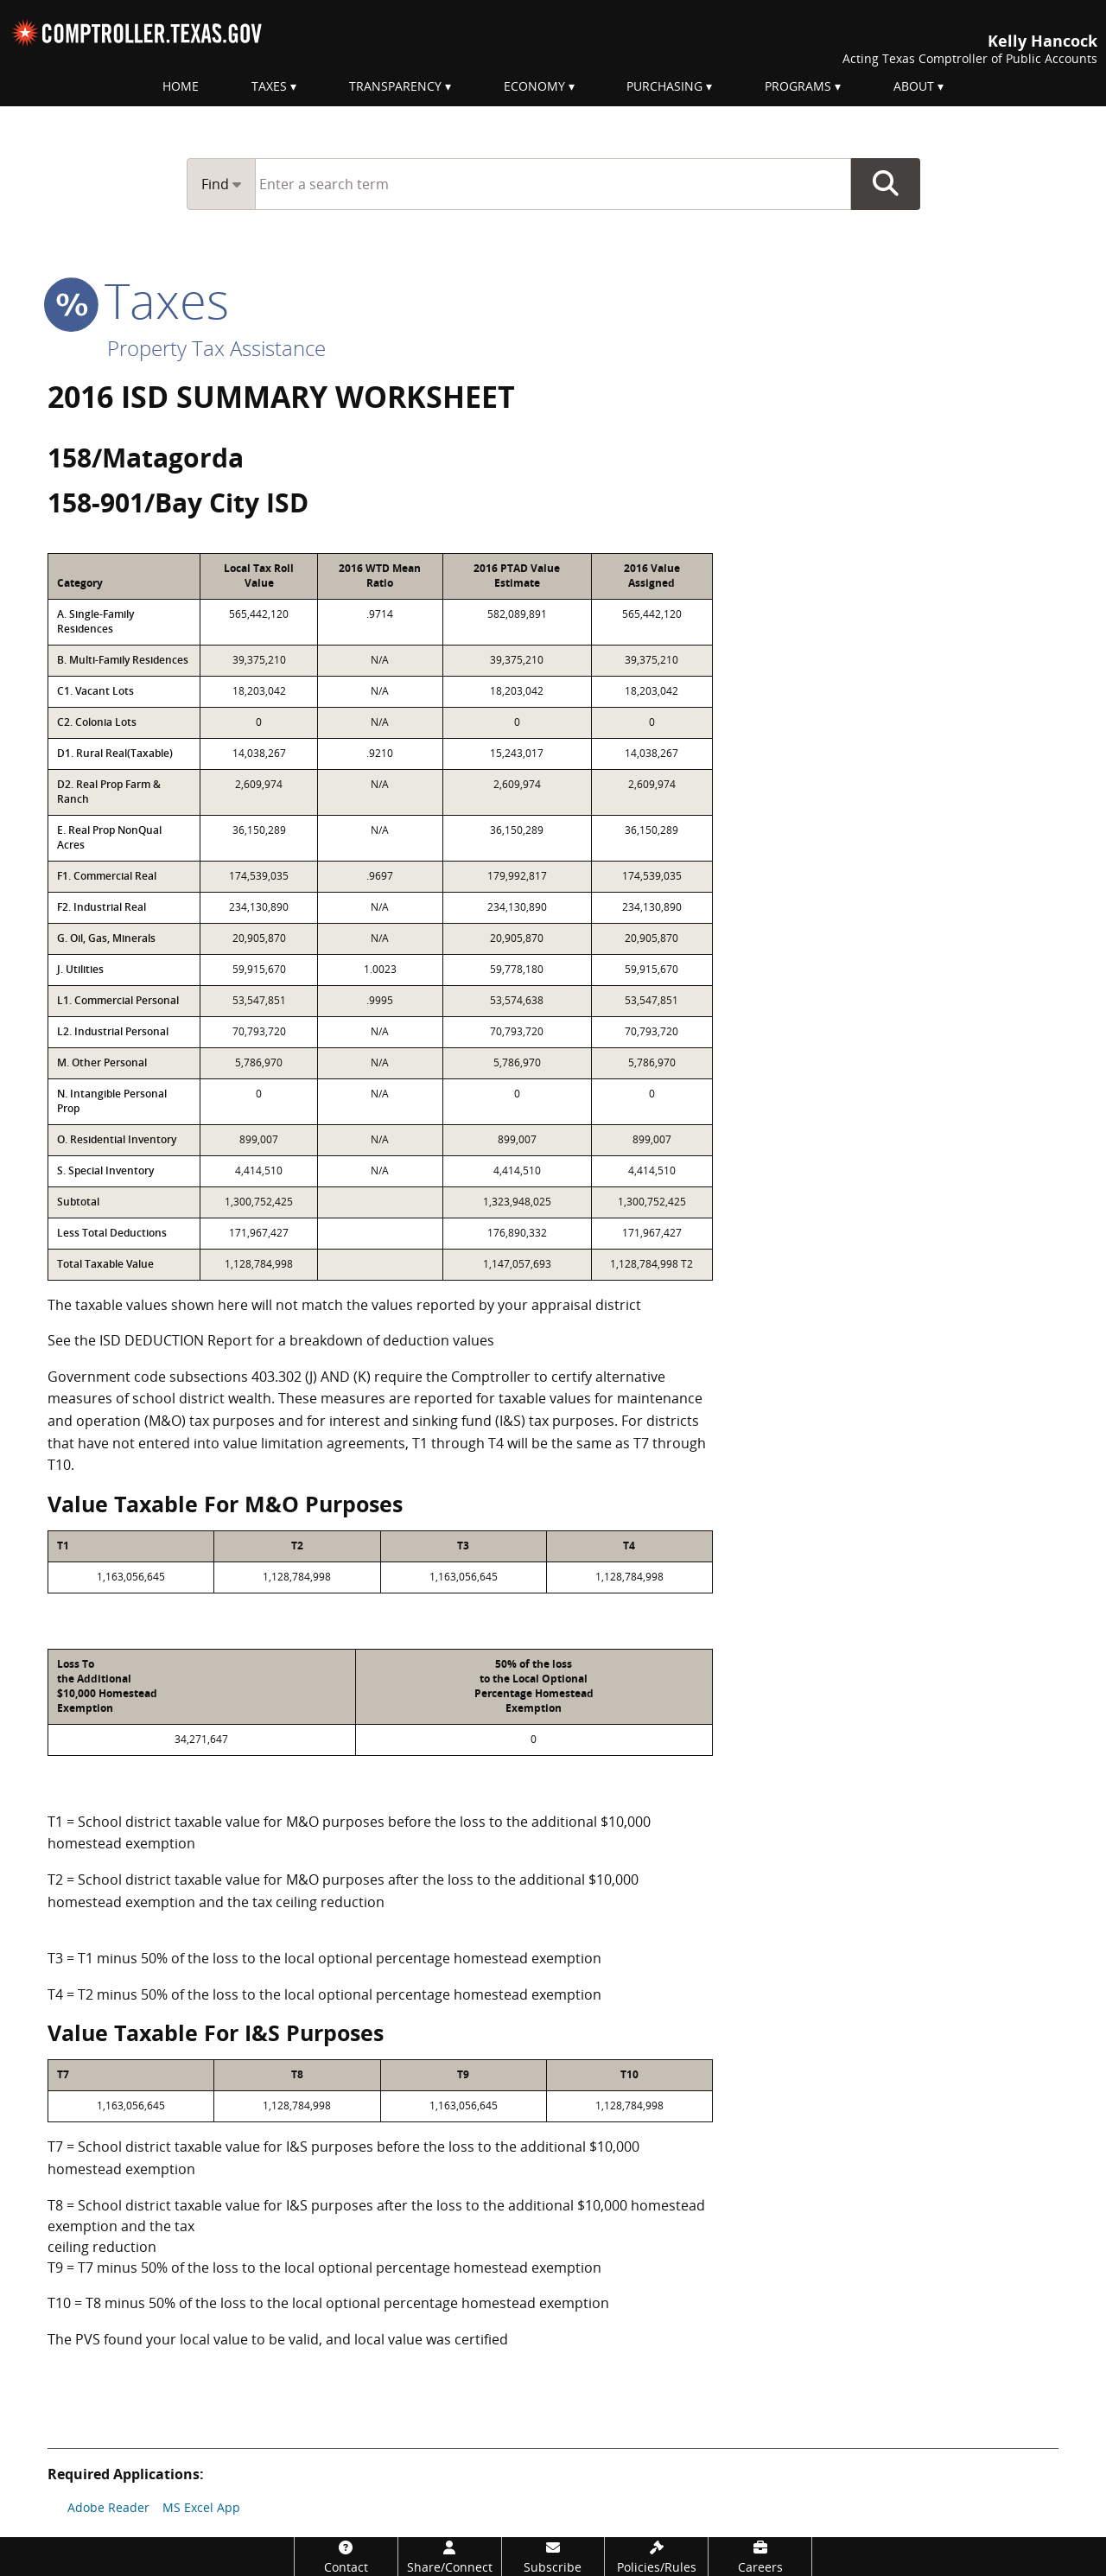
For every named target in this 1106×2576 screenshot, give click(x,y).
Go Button (885, 184)
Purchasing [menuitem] (664, 86)
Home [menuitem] (180, 86)
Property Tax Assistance (216, 348)
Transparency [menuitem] (395, 86)
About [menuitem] (913, 86)
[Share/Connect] (449, 2556)
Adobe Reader (108, 2507)
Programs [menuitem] (798, 86)
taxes (138, 300)
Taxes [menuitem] (269, 86)
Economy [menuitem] (534, 86)
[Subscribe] (553, 2556)
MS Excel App (201, 2507)
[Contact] (346, 2556)
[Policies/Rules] (656, 2556)
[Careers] (760, 2556)
